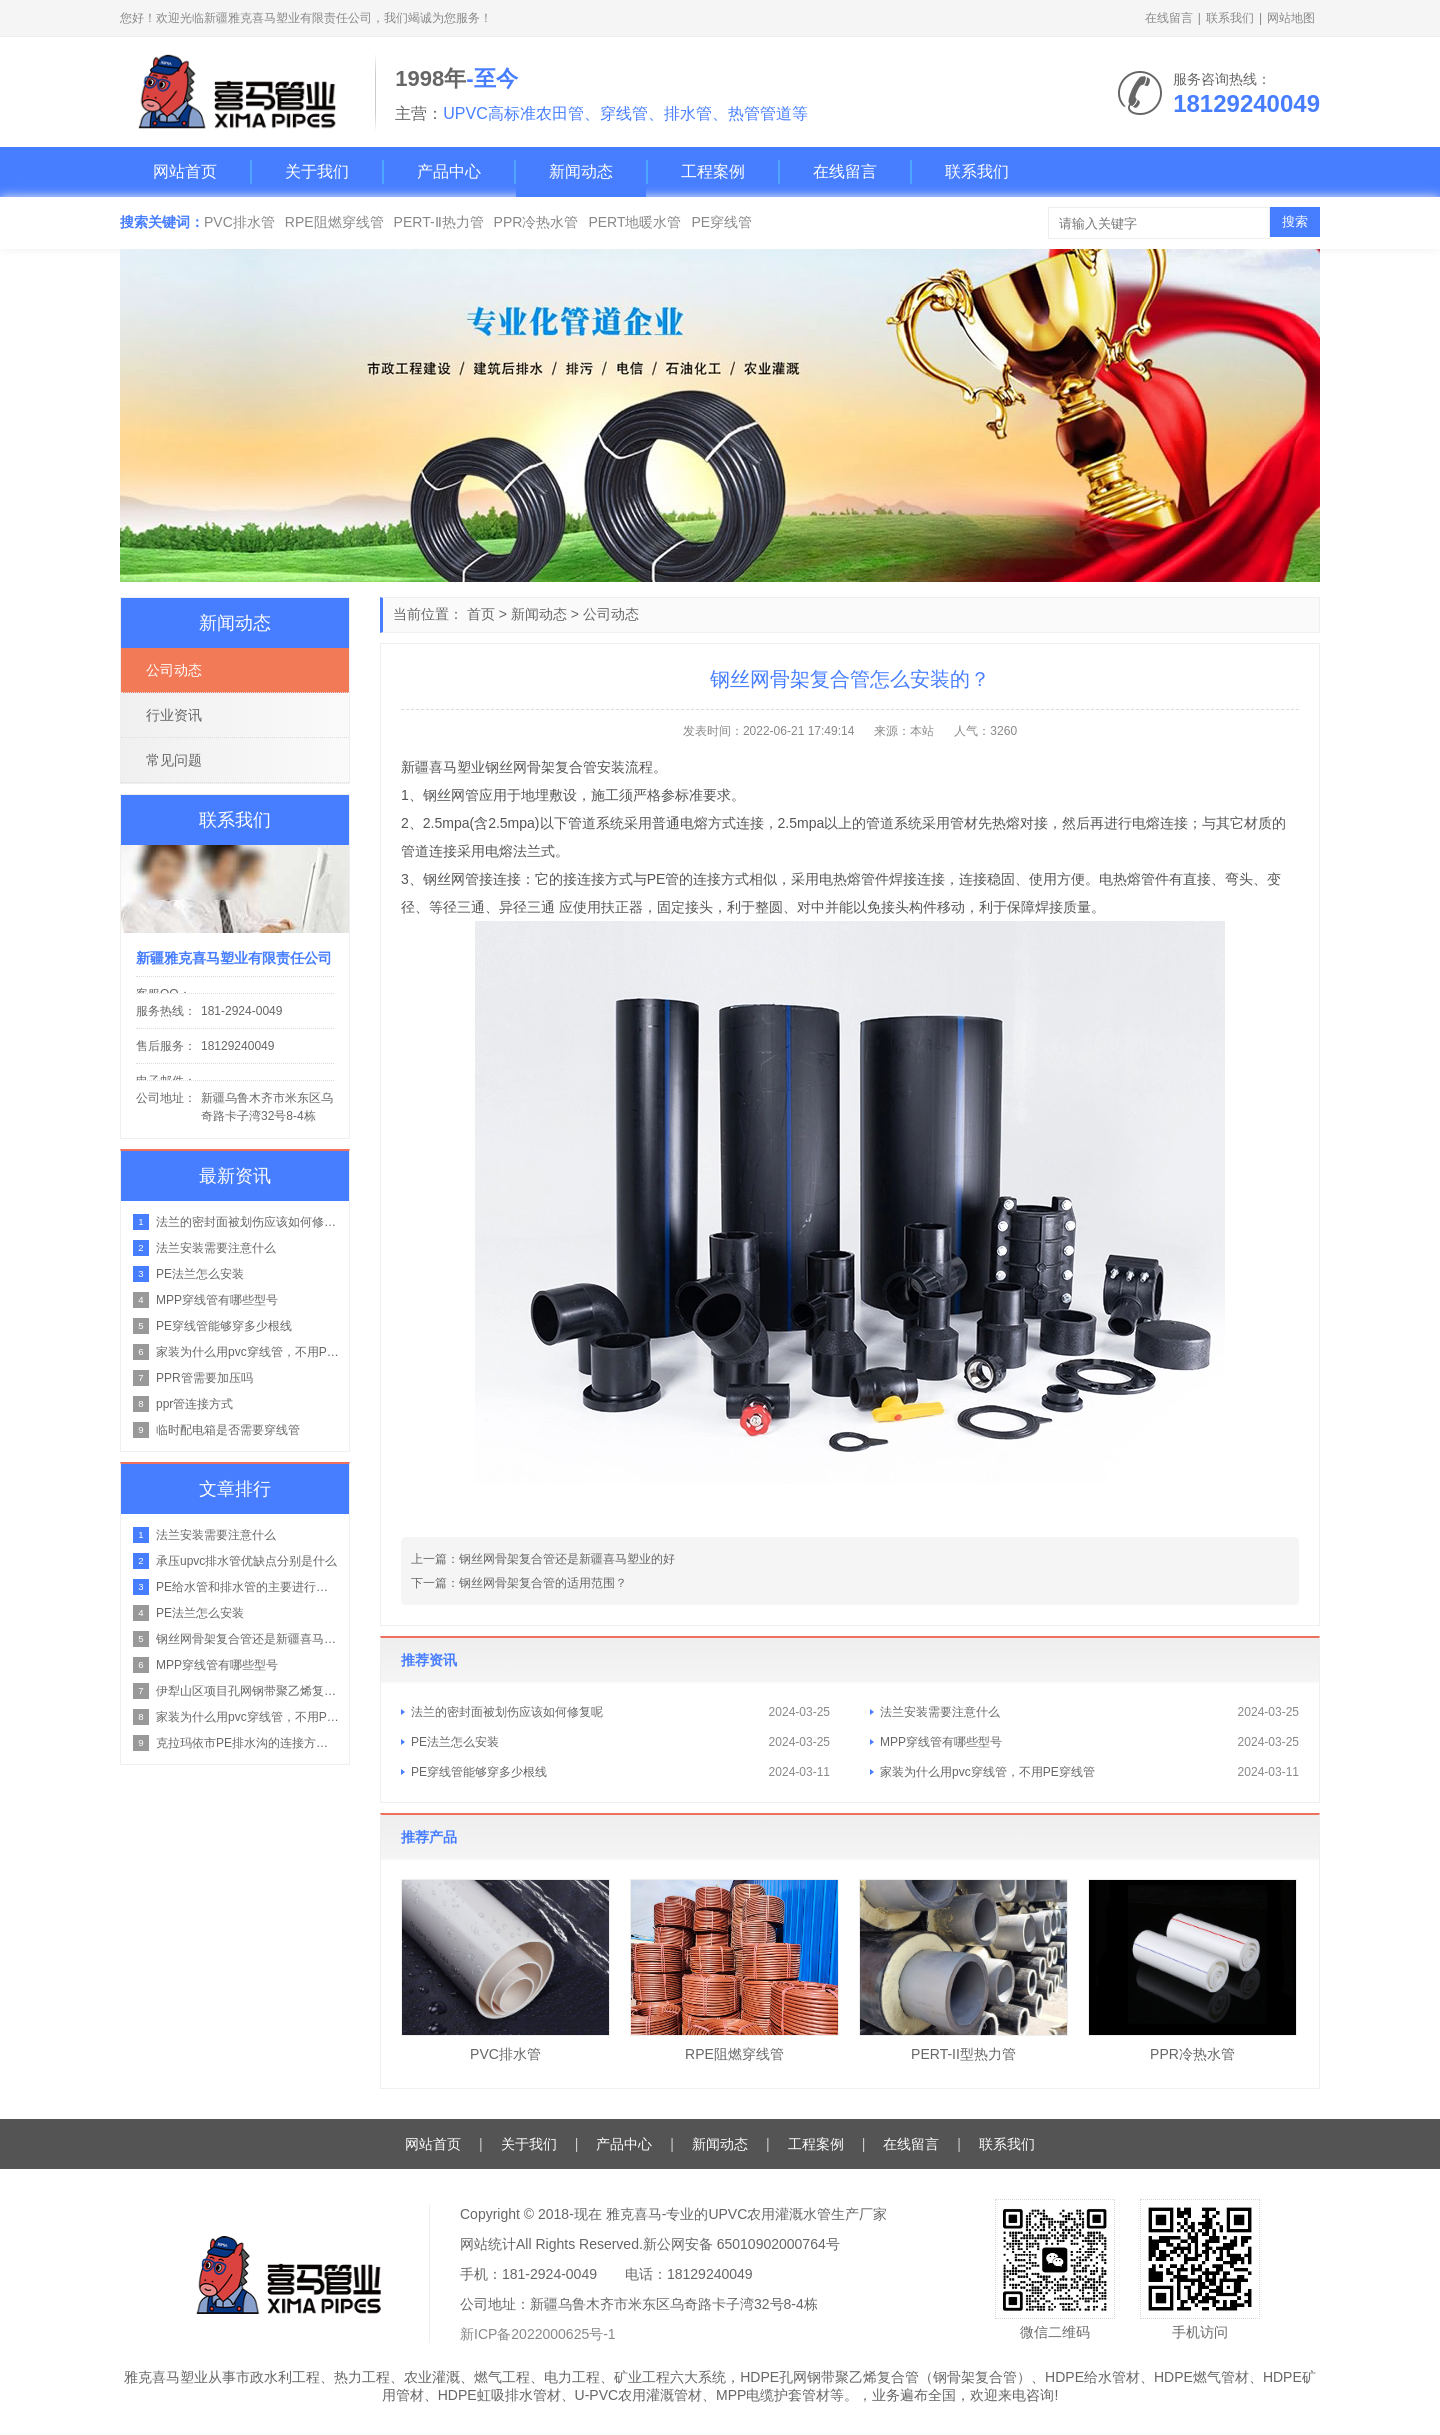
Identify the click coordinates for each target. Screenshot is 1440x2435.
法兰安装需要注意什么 (940, 1712)
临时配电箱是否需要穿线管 (228, 1430)
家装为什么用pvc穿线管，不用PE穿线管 (987, 1772)
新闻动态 (581, 171)
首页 (481, 614)
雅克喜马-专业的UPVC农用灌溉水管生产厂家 (747, 2214)
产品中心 (449, 171)
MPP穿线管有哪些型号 (941, 1742)
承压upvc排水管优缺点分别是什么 (246, 1561)
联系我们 (1230, 18)
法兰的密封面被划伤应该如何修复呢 (507, 1712)
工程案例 (713, 171)
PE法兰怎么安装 (455, 1742)
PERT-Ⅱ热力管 (439, 222)
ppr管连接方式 (194, 1404)
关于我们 (317, 171)
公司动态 (611, 614)
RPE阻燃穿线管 (334, 222)
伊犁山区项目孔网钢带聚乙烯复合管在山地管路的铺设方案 (247, 1691)
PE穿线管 (721, 222)
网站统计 (488, 2244)
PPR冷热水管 (536, 222)
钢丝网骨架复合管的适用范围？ (543, 1583)
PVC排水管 (239, 222)
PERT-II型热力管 (963, 2054)
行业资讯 (174, 715)
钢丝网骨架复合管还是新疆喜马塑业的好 (567, 1559)
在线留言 (1169, 18)
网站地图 (1291, 18)
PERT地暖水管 (634, 222)
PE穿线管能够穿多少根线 (479, 1772)
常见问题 (174, 760)
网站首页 (185, 171)
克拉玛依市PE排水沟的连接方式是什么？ (247, 1743)
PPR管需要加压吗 (204, 1378)
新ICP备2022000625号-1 (538, 2334)
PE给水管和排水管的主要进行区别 (247, 1587)
